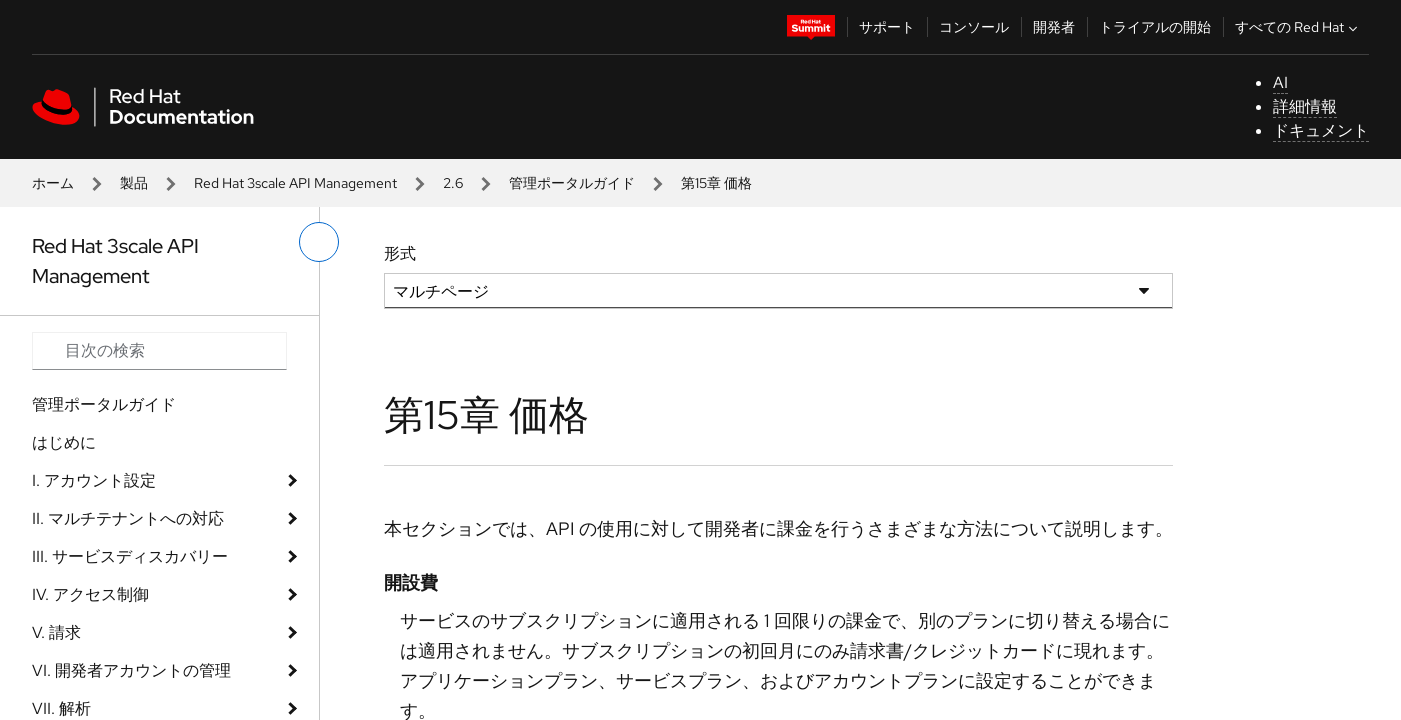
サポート (887, 27)
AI (1280, 82)
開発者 (1054, 27)
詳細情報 (1305, 106)
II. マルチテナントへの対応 (128, 518)
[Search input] (159, 351)
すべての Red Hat (1298, 27)
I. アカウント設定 (94, 480)
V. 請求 (56, 632)
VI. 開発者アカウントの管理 (131, 670)
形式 (400, 253)
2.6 (453, 183)
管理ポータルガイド (572, 183)
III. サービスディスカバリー (130, 556)
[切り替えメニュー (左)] (319, 242)
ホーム (53, 183)
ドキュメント (1321, 130)
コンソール (974, 27)
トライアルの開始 (1155, 27)
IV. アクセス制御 (90, 594)
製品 (134, 183)
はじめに (64, 442)
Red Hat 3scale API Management (295, 183)
